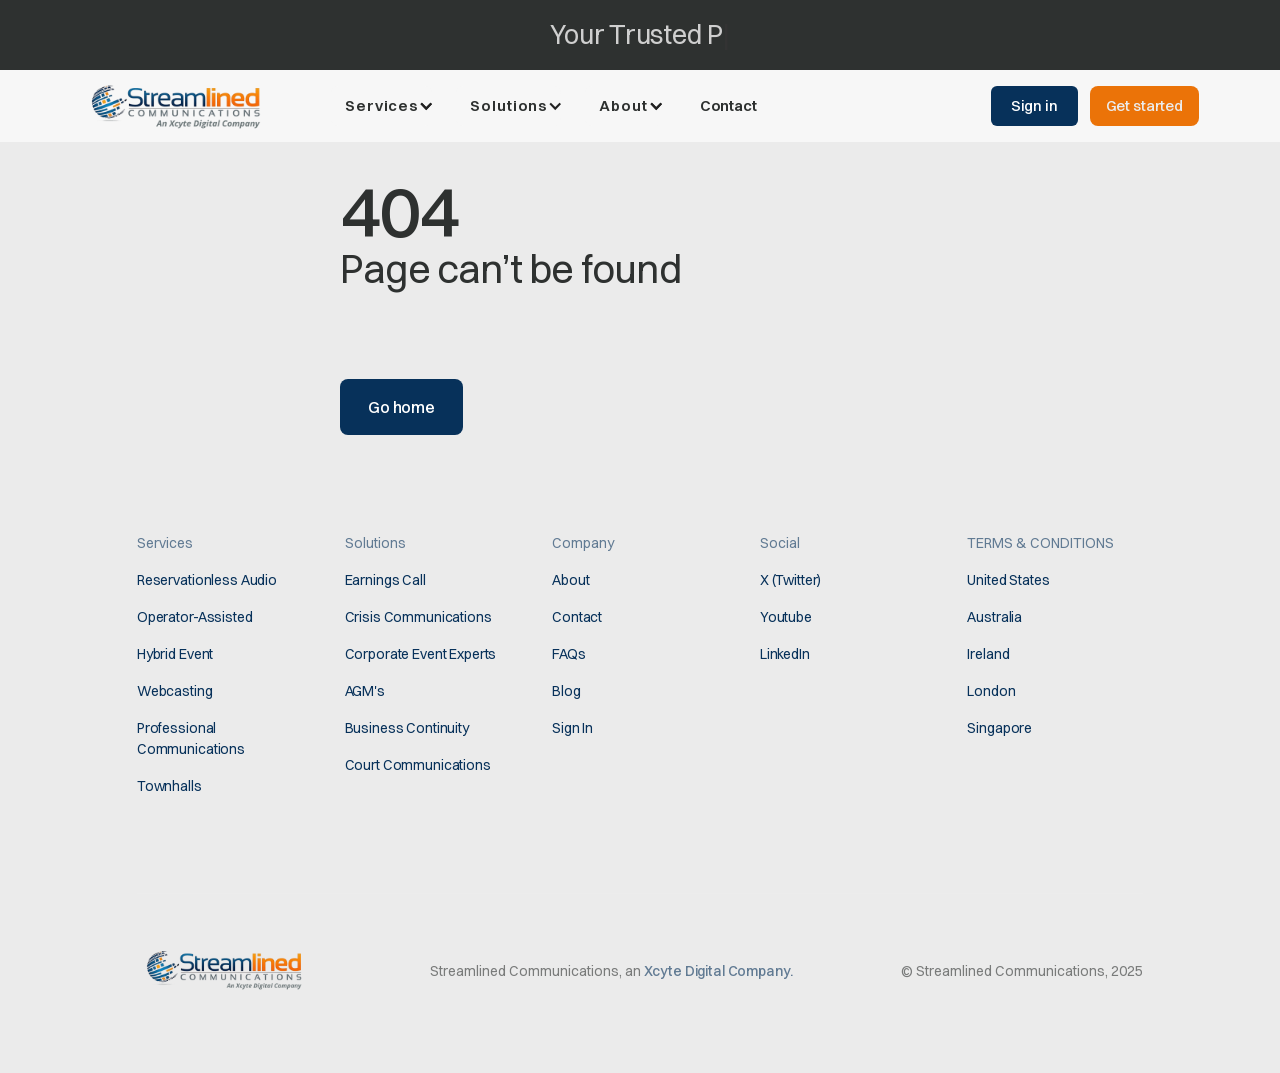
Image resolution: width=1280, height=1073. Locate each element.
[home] (181, 104)
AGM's (365, 691)
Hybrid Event (175, 654)
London (991, 691)
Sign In (572, 728)
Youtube (786, 617)
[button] (391, 106)
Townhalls (169, 786)
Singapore (999, 728)
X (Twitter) (790, 580)
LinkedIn (785, 654)
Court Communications (418, 765)
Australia (994, 617)
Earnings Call (385, 580)
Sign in (1034, 105)
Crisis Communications (418, 617)
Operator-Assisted (195, 617)
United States (1008, 580)
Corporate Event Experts (421, 654)
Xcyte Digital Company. (718, 971)
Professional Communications (191, 738)
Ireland (988, 654)
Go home (401, 407)
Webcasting (175, 691)
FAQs (568, 654)
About (570, 580)
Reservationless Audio (207, 580)
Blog (566, 691)
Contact (728, 105)
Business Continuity (407, 728)
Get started (1144, 105)
